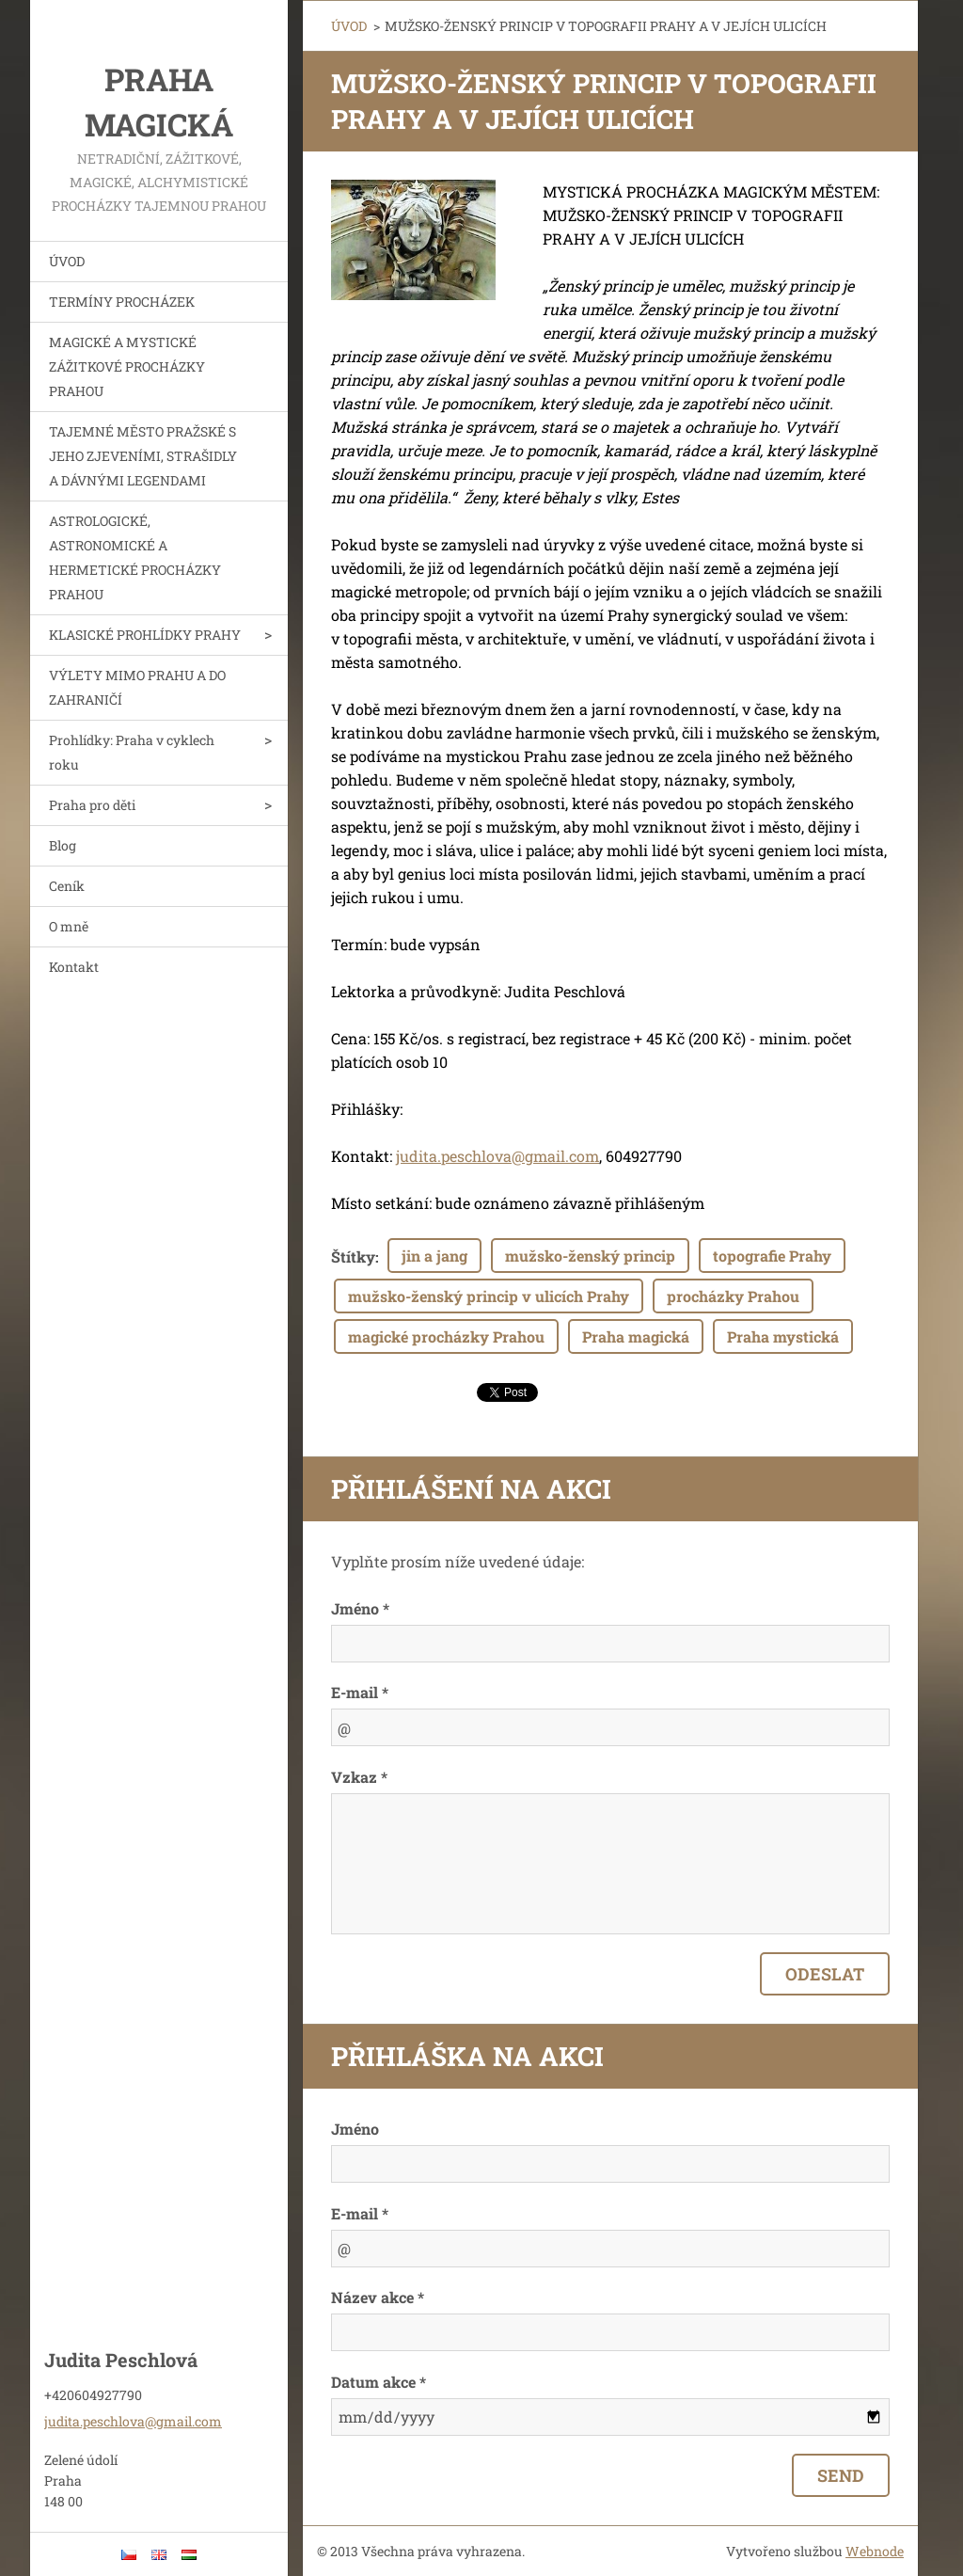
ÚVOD (67, 261)
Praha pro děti (92, 805)
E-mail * (359, 1692)
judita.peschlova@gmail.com (497, 1156)
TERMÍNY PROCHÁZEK (122, 301)
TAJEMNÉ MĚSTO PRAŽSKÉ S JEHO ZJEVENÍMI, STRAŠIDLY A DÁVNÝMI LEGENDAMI (143, 455)
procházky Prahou (733, 1296)
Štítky (353, 1256)
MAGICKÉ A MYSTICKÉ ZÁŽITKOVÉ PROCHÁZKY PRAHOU (127, 366)
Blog (62, 845)
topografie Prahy (772, 1255)
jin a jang (434, 1255)
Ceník (67, 886)
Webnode (874, 2551)
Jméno (355, 2129)
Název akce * (377, 2297)
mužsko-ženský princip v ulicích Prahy (488, 1296)
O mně (68, 926)
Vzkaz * (359, 1777)
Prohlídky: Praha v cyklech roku (131, 752)
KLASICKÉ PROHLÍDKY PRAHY (145, 635)
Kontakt (74, 967)
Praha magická (635, 1336)
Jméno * (360, 1608)
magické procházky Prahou (446, 1336)
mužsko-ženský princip (590, 1255)
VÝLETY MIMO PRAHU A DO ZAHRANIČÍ (137, 687)
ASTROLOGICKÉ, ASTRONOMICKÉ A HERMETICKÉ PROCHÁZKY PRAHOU (135, 557)
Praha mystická (783, 1336)
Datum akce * (378, 2382)
